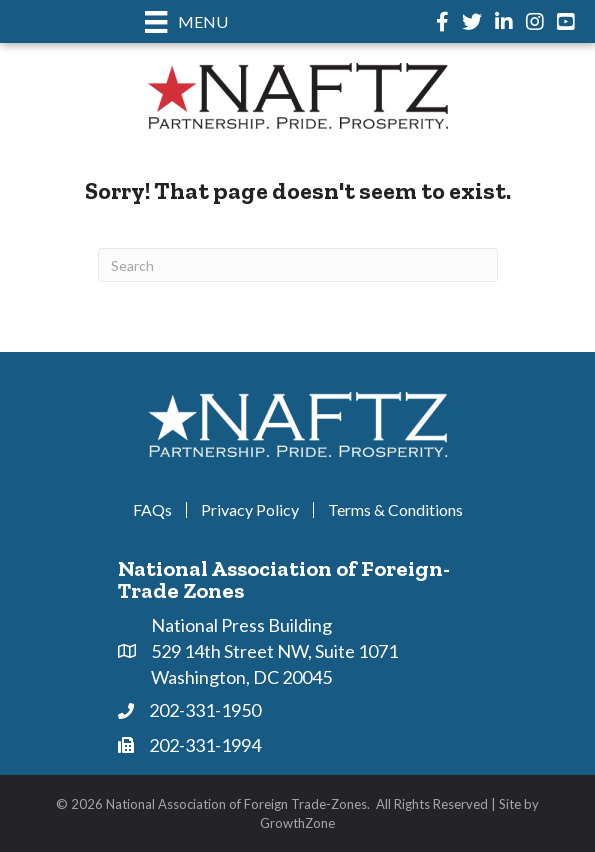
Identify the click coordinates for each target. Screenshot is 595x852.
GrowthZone (297, 823)
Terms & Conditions (395, 510)
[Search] (298, 265)
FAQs (152, 510)
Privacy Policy (250, 510)
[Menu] (186, 21)
